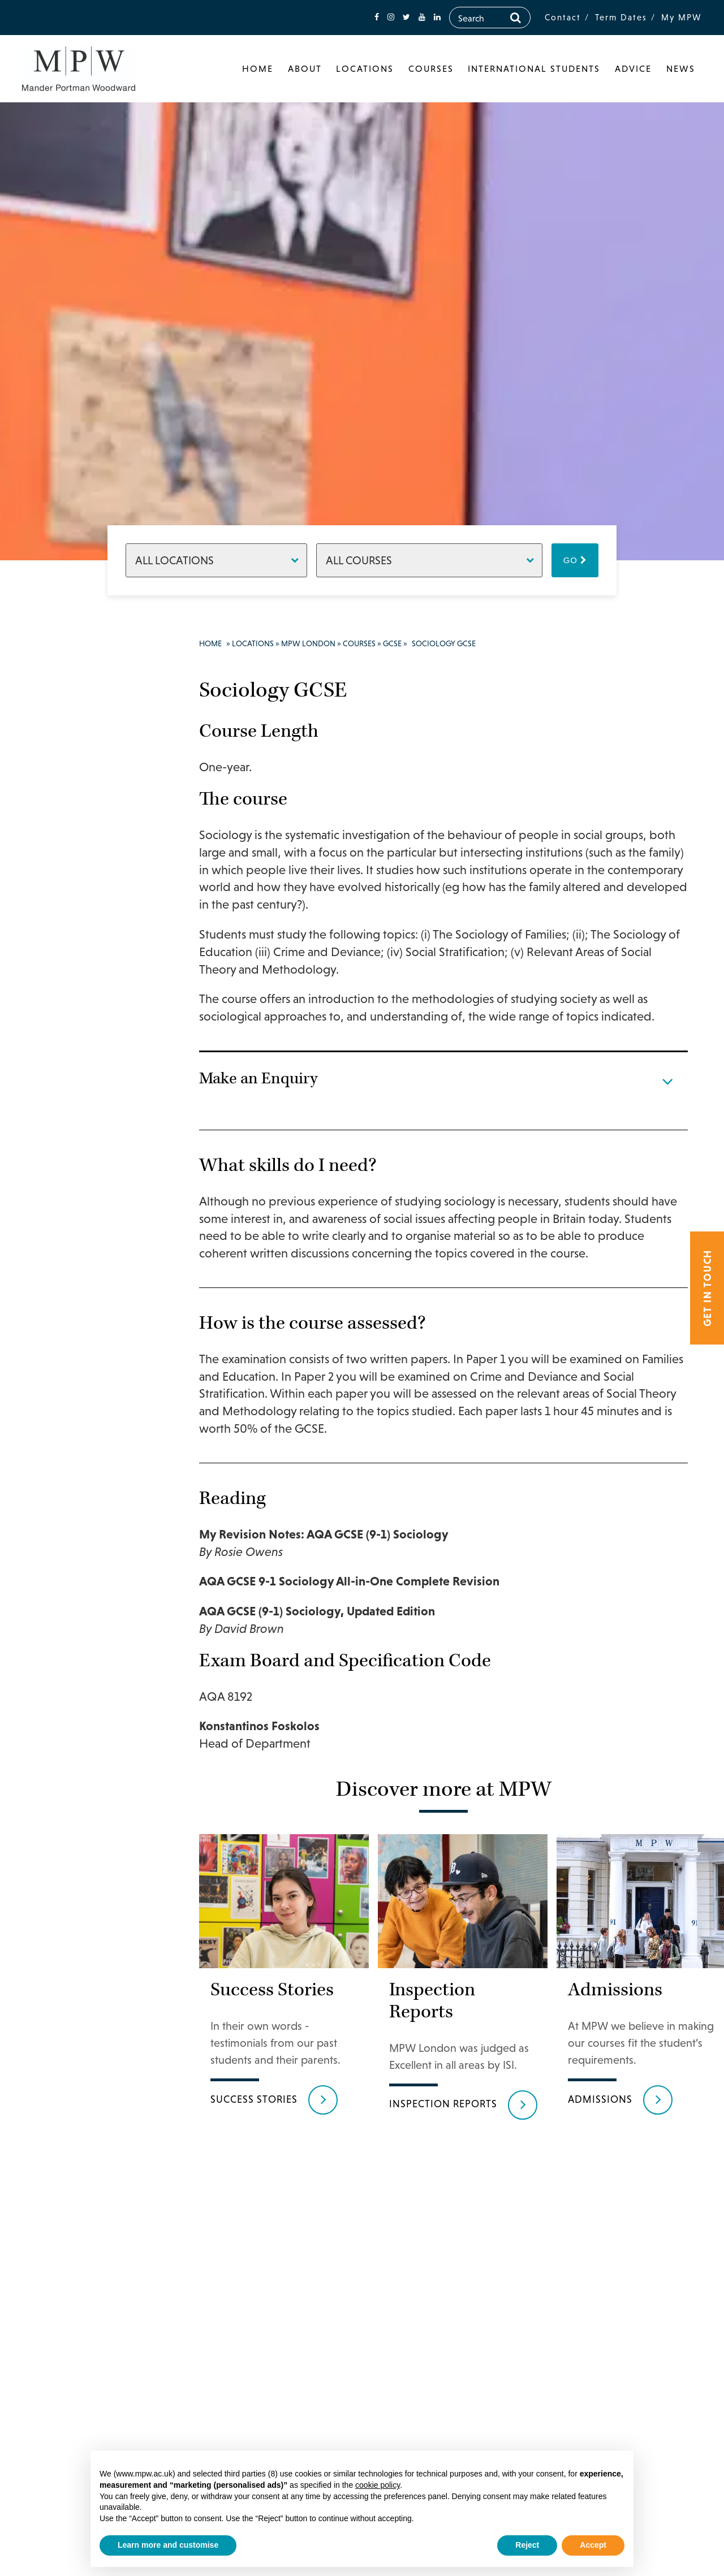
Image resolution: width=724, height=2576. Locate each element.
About (305, 68)
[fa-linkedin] (437, 17)
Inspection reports (443, 2136)
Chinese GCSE (88, 954)
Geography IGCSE (82, 1237)
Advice (633, 68)
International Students (534, 68)
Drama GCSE (86, 1014)
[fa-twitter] (406, 17)
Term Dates (621, 17)
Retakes (75, 1845)
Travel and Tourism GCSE (81, 1772)
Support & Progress (70, 2079)
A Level (74, 774)
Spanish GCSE (89, 1700)
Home (257, 68)
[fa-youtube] (422, 17)
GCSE (71, 798)
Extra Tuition (87, 1953)
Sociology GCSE (79, 1670)
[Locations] (216, 560)
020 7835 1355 (83, 2384)
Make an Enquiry (83, 2264)
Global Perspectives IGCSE (85, 1303)
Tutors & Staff (77, 2193)
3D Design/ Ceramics (82, 1815)
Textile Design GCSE (88, 1730)
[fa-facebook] (376, 17)
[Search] (515, 17)
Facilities (66, 2026)
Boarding (67, 2240)
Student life (72, 2049)
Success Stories (79, 2146)
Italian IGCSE (88, 1436)
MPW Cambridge (75, 2312)
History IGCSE (89, 1339)
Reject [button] (527, 2544)
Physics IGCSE (89, 1580)
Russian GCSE (88, 1640)
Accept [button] (593, 2544)
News (680, 68)
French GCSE (86, 1207)
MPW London (68, 690)
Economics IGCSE (82, 1043)
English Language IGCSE (80, 1086)
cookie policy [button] (377, 2484)
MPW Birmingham (79, 2288)
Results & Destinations (74, 2115)
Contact (563, 17)
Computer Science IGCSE (89, 983)
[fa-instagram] (390, 17)
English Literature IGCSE (80, 1134)
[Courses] (429, 560)
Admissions (72, 2217)
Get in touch (707, 1288)
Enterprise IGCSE (81, 1177)
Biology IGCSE (89, 858)
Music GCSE (84, 1520)
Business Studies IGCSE (89, 887)
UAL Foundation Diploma (83, 1989)
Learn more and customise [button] (168, 2544)
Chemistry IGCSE (80, 923)
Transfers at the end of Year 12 (84, 1881)
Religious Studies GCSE (87, 1610)
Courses (431, 68)
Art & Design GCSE (86, 827)
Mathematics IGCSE (86, 1490)
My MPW (681, 17)
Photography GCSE (86, 1550)
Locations (365, 68)
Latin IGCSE (85, 1460)
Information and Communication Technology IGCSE (93, 1388)
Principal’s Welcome (70, 720)
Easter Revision (76, 1923)
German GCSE (89, 1267)
